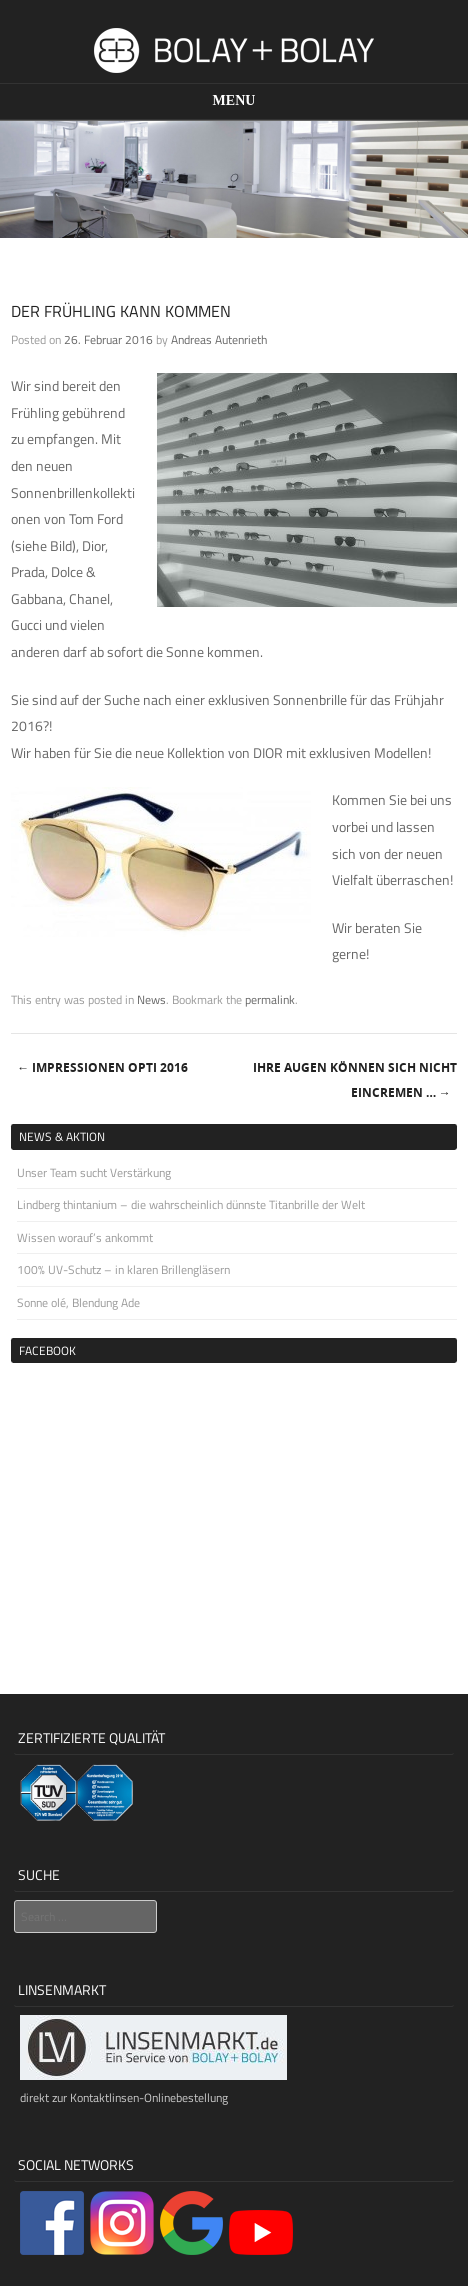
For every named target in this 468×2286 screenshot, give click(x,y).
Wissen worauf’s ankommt (85, 1237)
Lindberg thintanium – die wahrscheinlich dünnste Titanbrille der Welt (191, 1204)
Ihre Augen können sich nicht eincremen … (355, 1080)
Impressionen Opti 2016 (102, 1067)
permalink (270, 999)
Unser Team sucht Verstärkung (94, 1172)
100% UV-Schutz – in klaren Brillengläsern (123, 1269)
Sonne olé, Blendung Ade (78, 1302)
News (151, 999)
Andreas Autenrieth (219, 339)
